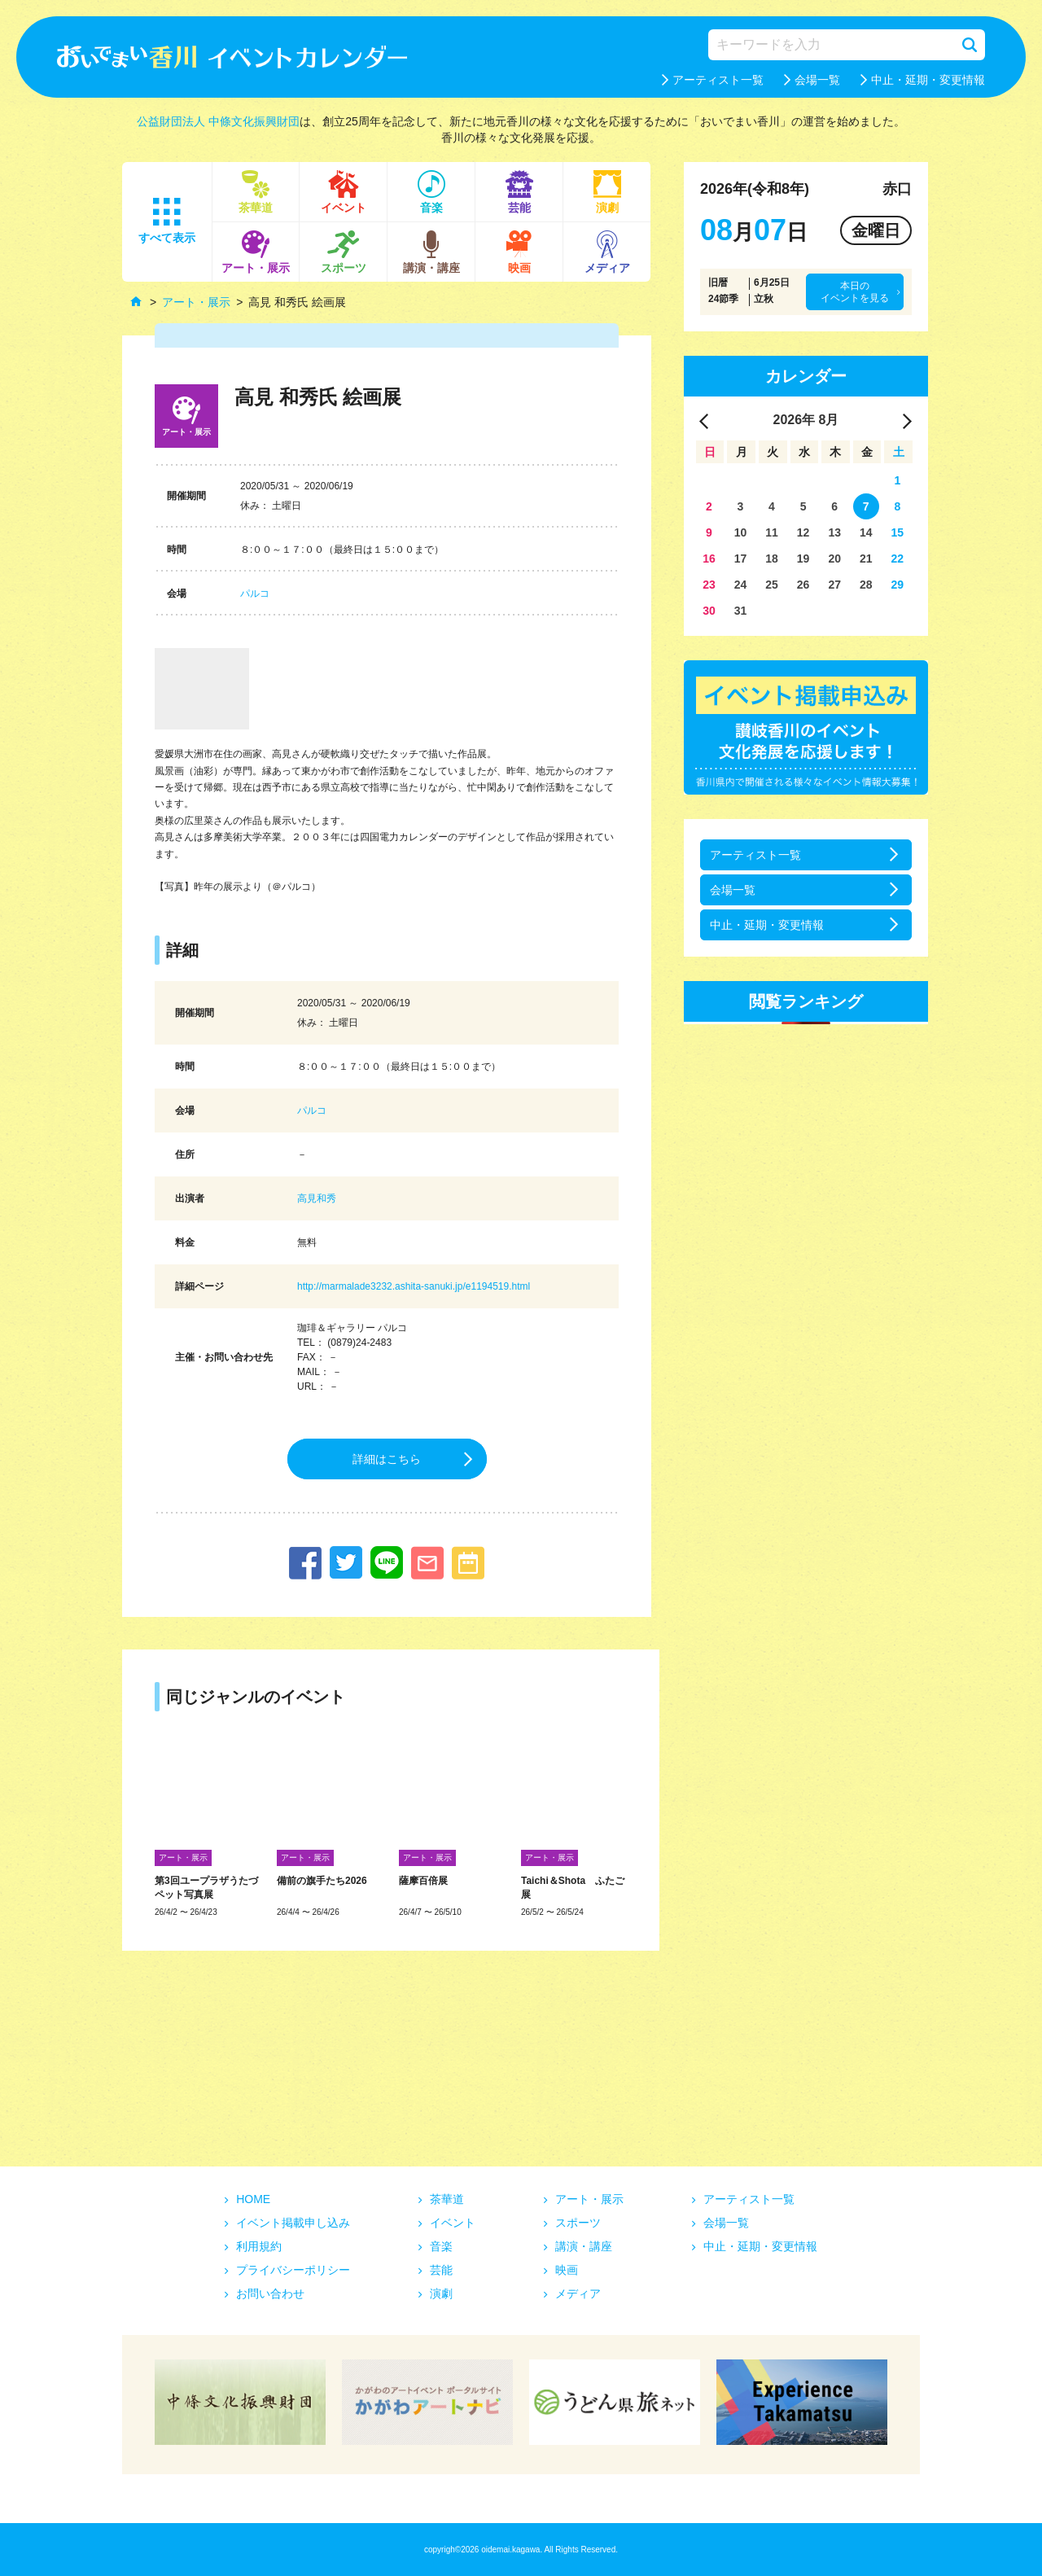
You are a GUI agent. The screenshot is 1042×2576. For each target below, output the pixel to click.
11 (771, 532)
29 (897, 584)
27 (834, 584)
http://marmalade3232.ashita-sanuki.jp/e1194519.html (413, 1286)
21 (866, 558)
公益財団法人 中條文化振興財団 (218, 121)
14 (866, 532)
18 (771, 558)
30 (709, 610)
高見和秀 (316, 1198)
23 (709, 584)
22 (897, 558)
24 (740, 584)
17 (740, 558)
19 (803, 558)
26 (803, 584)
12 (803, 532)
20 (834, 558)
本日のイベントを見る (855, 291)
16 (709, 558)
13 (834, 532)
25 (771, 584)
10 (740, 532)
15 (897, 532)
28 (866, 584)
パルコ (254, 593)
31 (740, 610)
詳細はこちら (386, 1458)
